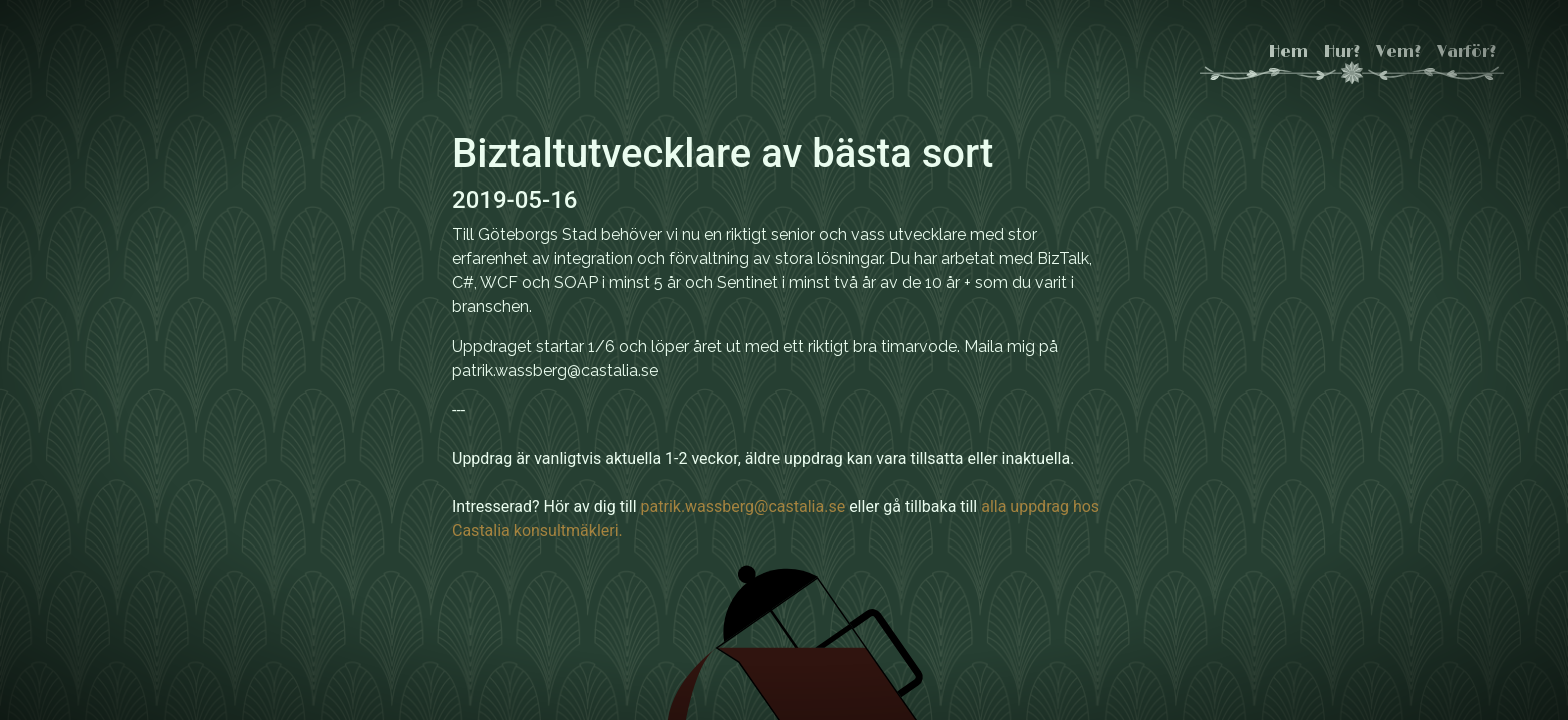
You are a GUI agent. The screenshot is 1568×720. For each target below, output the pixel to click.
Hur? (1342, 52)
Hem (1288, 52)
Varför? (1466, 52)
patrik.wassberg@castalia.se (743, 506)
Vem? (1398, 52)
